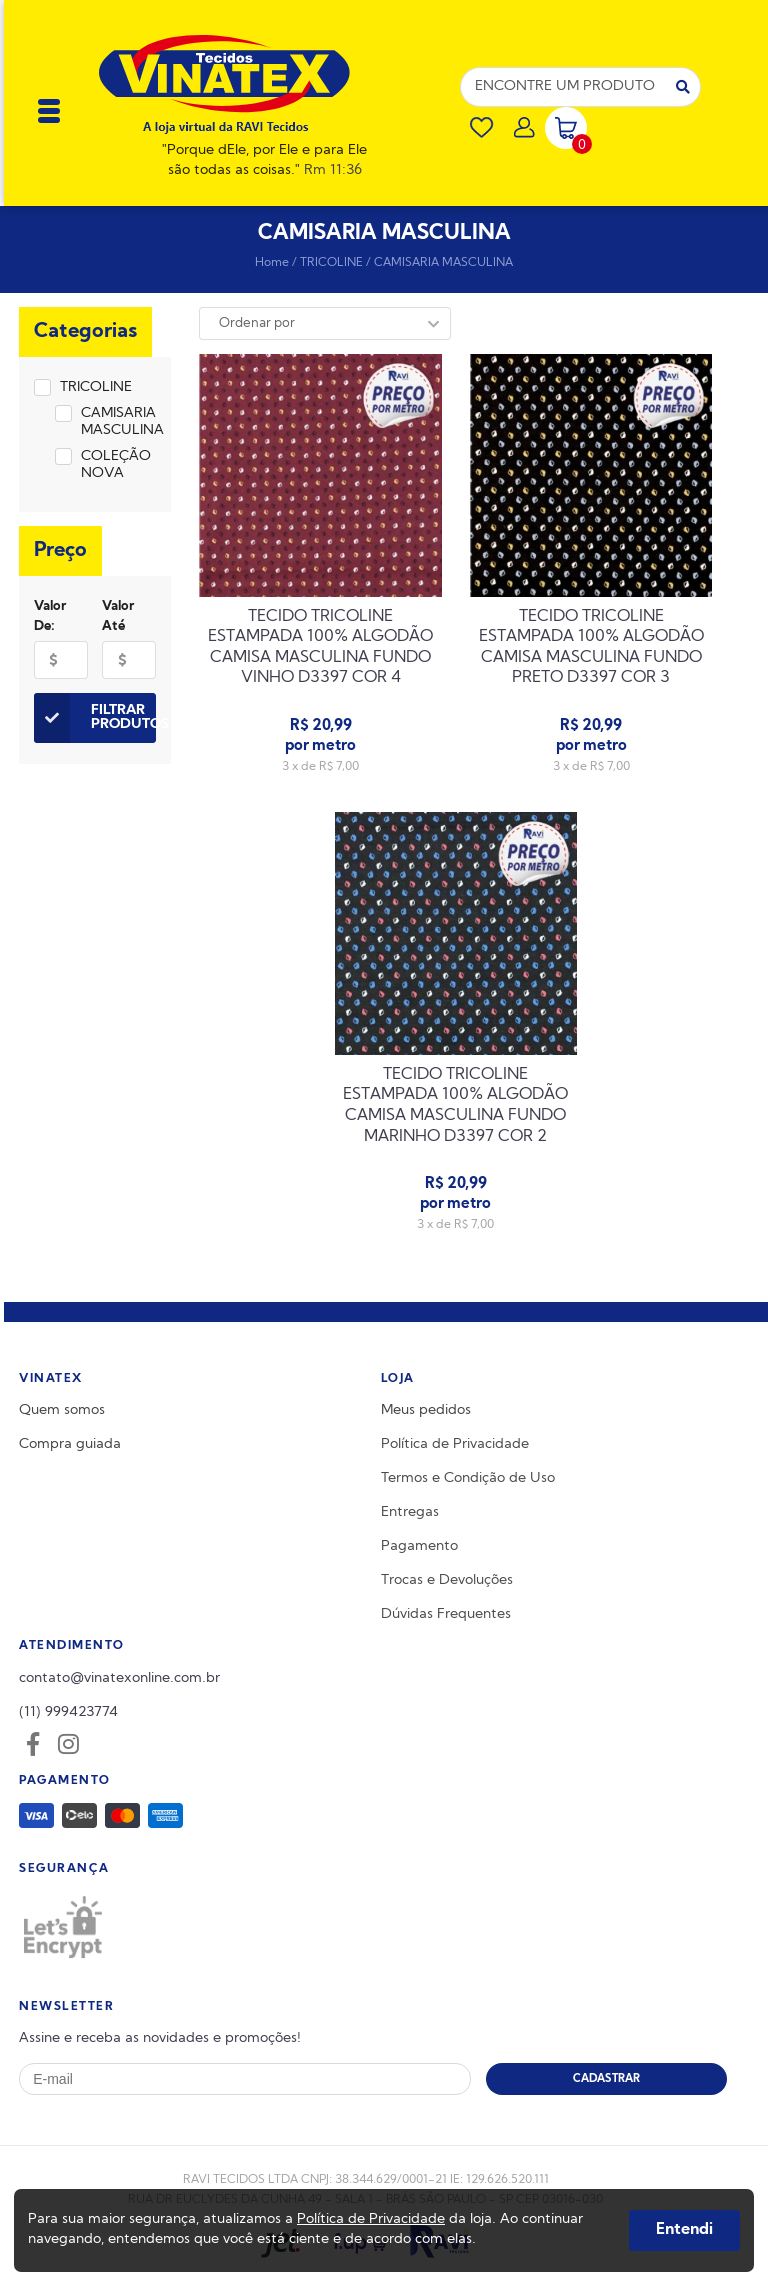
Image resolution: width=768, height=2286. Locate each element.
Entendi (684, 2230)
